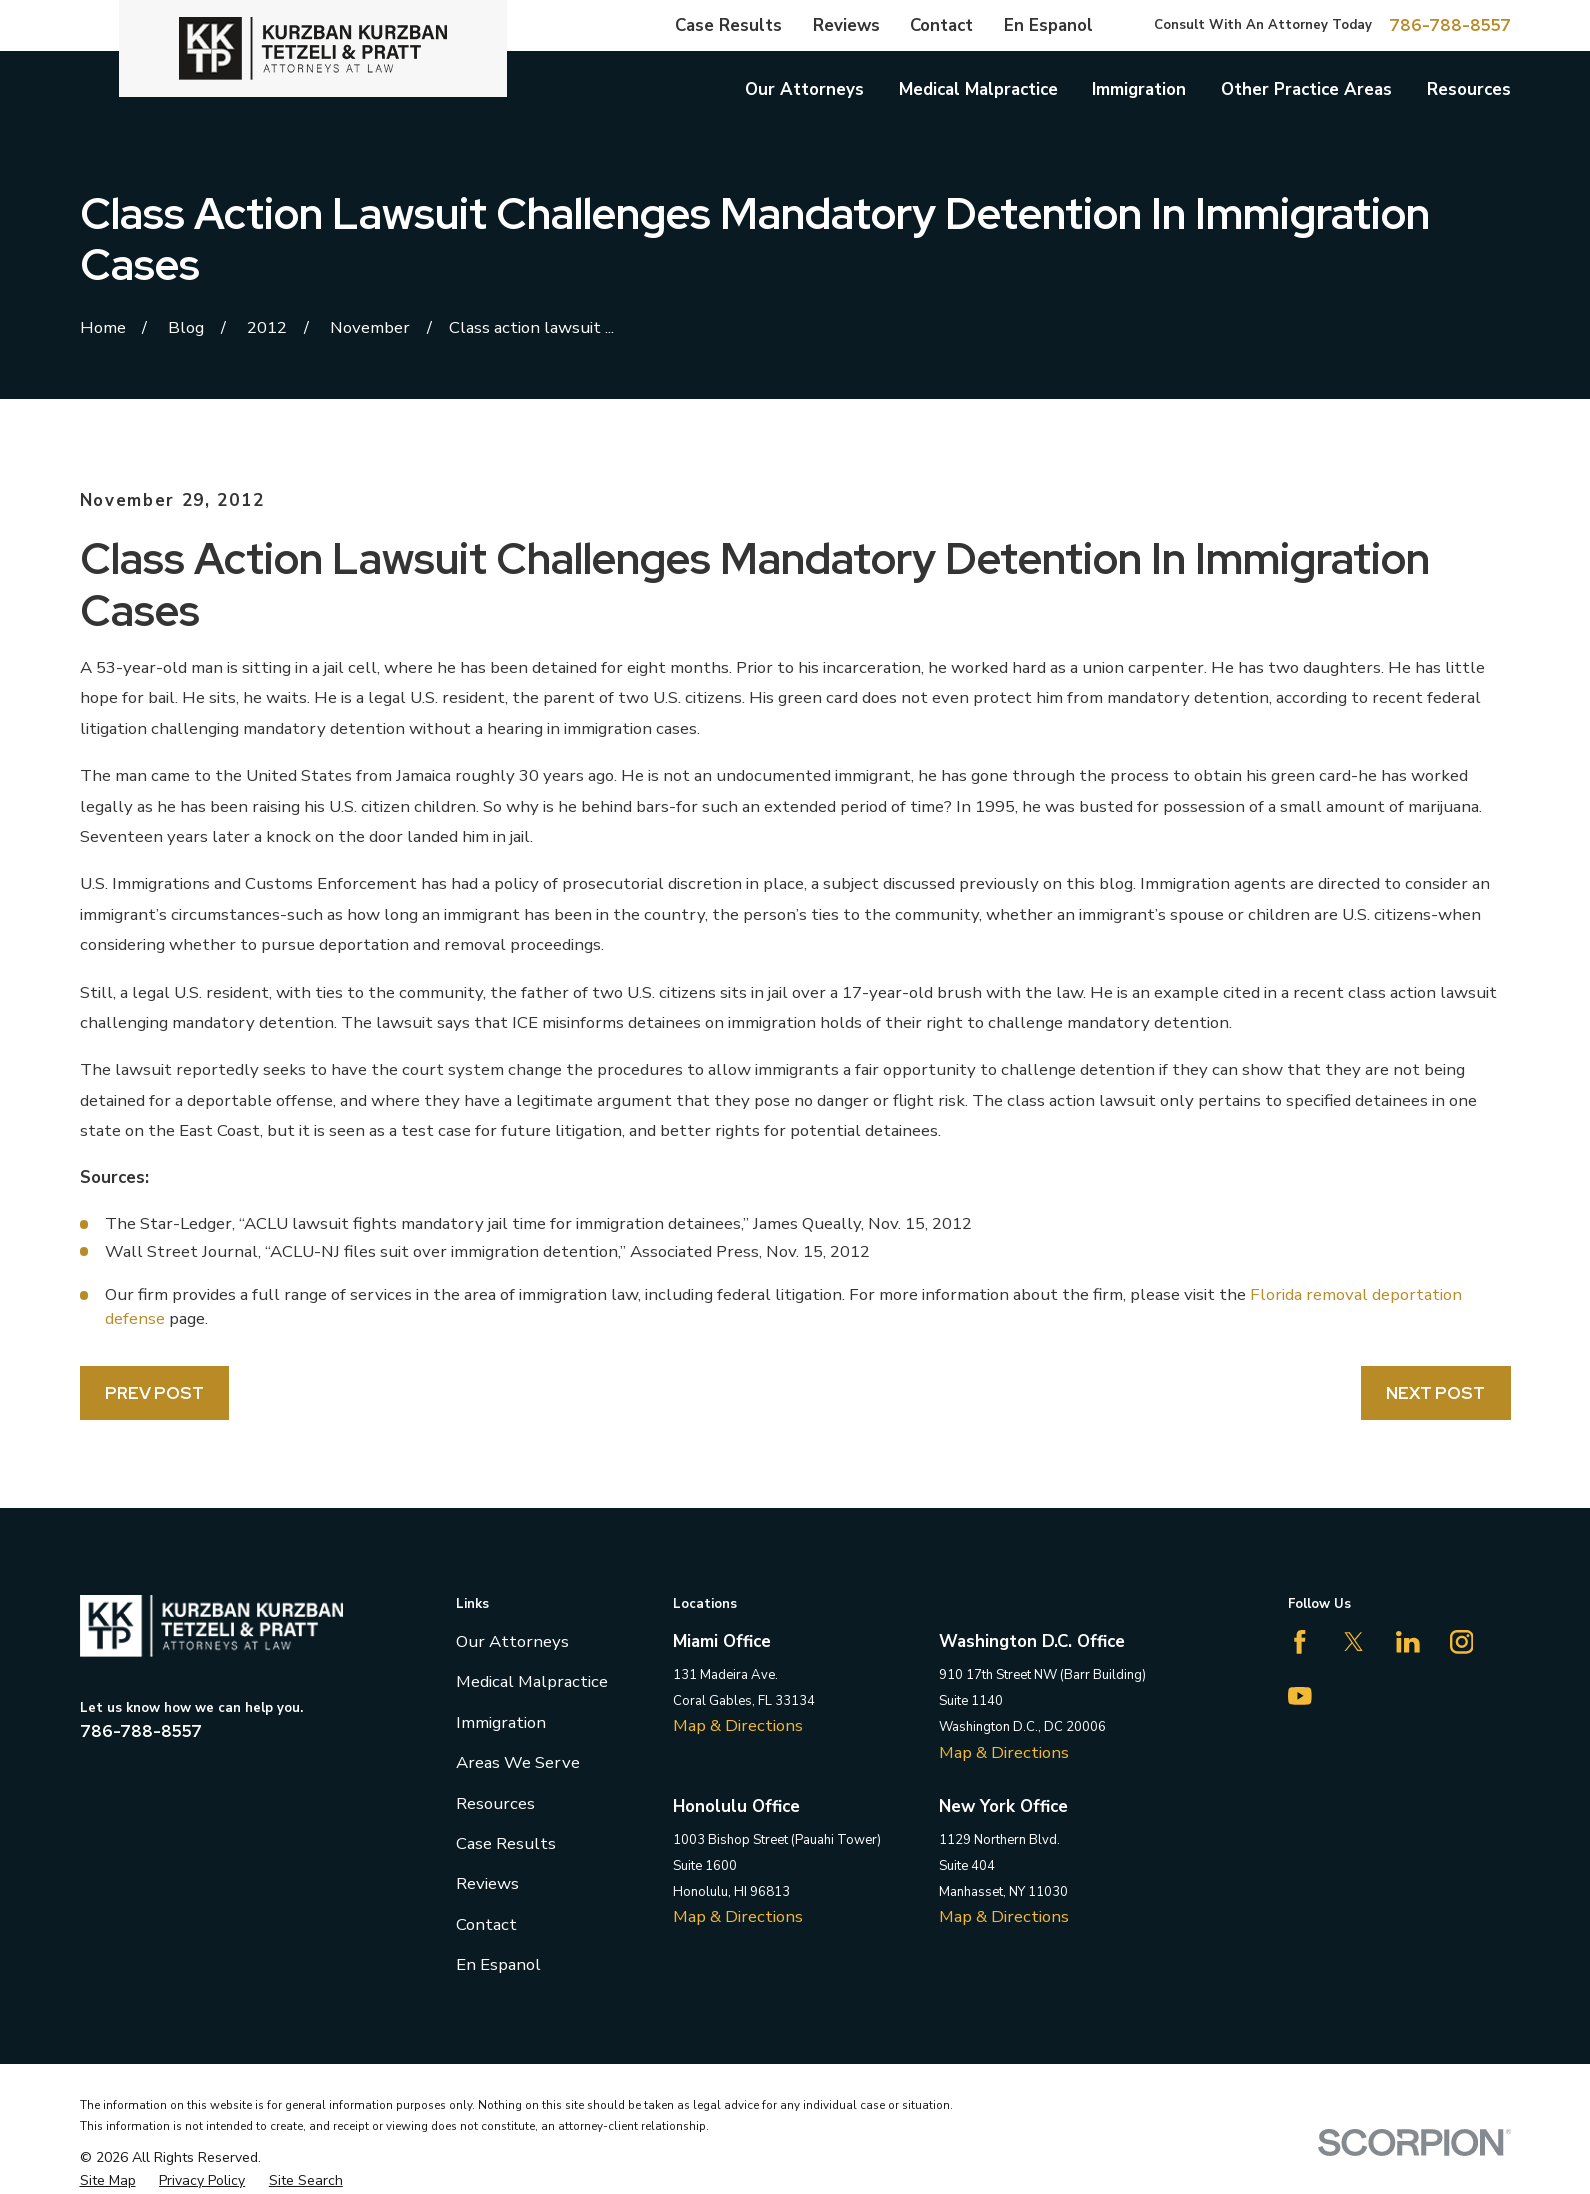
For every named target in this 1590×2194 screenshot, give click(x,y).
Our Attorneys (512, 1641)
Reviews (846, 25)
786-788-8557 (1450, 25)
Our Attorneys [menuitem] (804, 89)
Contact (941, 25)
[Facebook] (1300, 1642)
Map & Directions (738, 1725)
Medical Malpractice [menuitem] (978, 89)
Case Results (728, 25)
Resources (495, 1803)
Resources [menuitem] (1469, 89)
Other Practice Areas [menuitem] (1306, 89)
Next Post (1435, 1393)
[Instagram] (1462, 1642)
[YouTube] (1300, 1696)
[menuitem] (108, 2181)
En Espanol (1048, 25)
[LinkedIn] (1408, 1642)
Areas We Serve (518, 1762)
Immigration (501, 1722)
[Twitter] (1354, 1642)
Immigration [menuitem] (1139, 89)
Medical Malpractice (532, 1681)
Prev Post (154, 1393)
